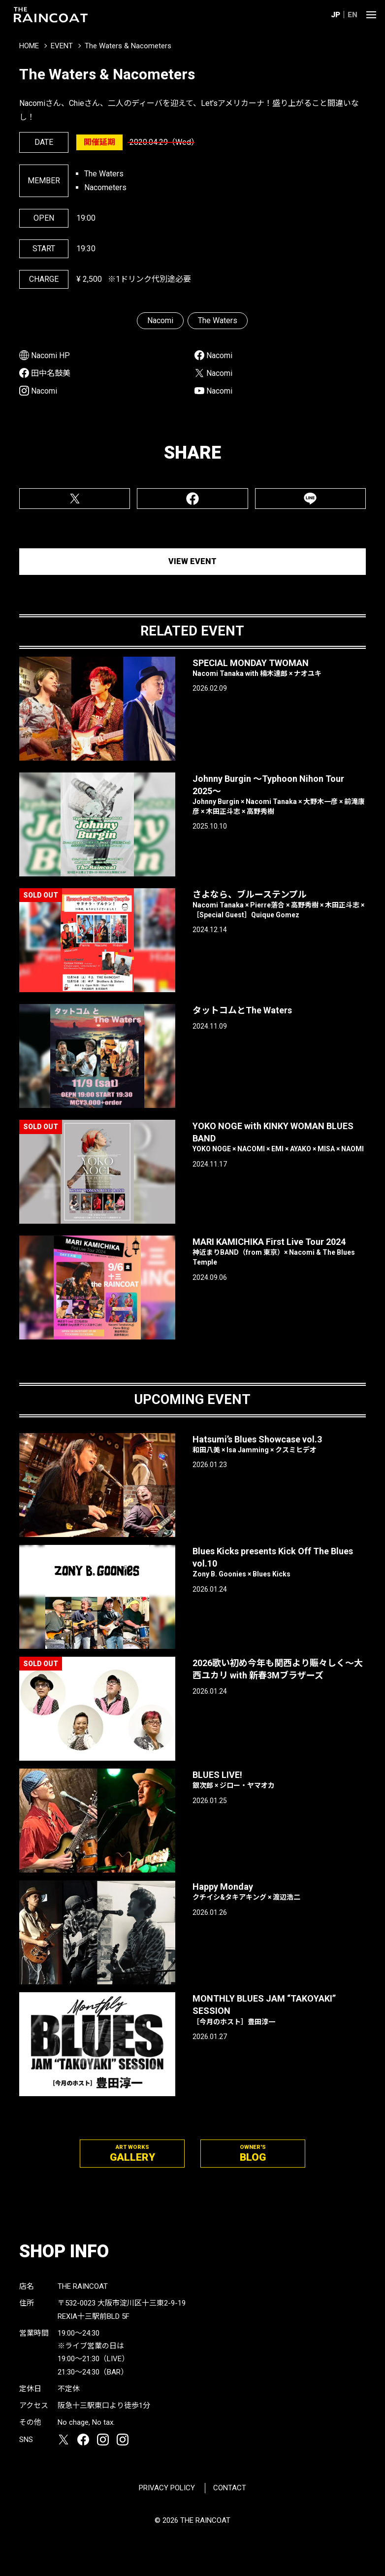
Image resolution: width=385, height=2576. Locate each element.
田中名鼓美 (50, 373)
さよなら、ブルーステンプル (279, 904)
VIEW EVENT (192, 561)
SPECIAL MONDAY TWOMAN (279, 668)
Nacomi (160, 320)
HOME (29, 45)
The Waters (217, 320)
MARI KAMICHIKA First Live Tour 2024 (279, 1252)
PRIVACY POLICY (167, 2487)
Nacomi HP (50, 355)
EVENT (62, 45)
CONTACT (229, 2487)
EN (352, 14)
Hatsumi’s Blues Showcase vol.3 (279, 1444)
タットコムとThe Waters (242, 1010)
